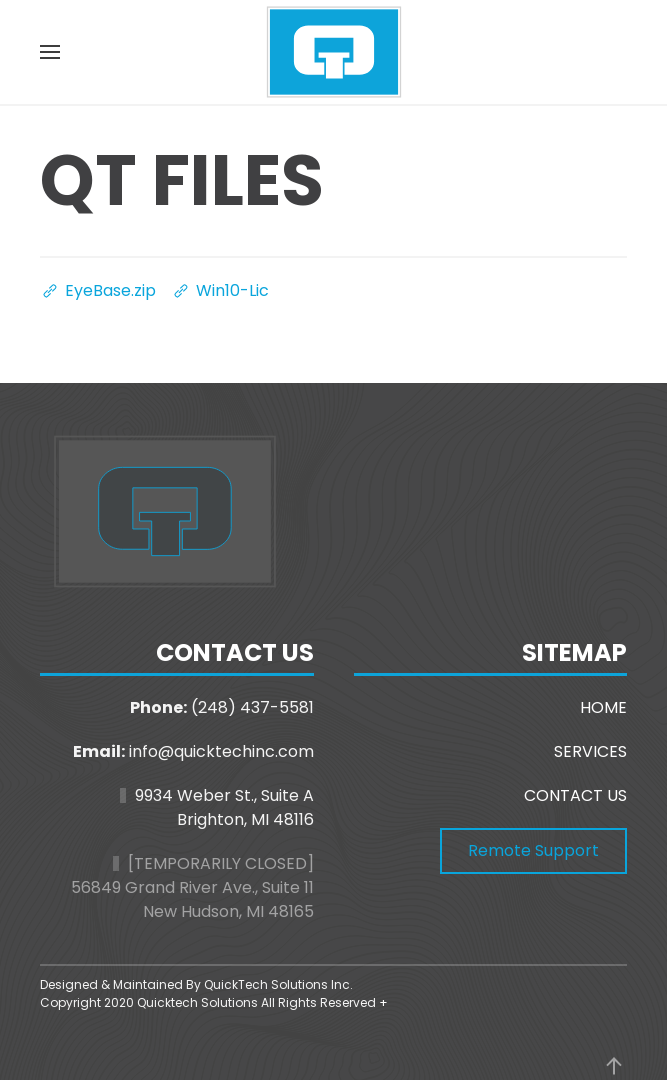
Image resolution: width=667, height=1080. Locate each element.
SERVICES (590, 751)
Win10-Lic (220, 290)
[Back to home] (334, 52)
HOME (603, 707)
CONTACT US (575, 795)
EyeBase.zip (98, 290)
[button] (50, 52)
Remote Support (533, 850)
